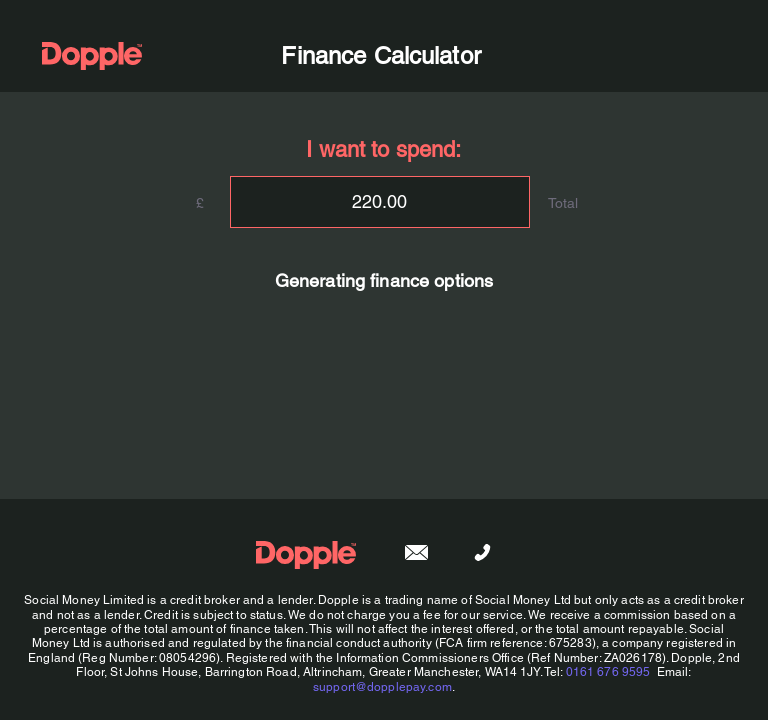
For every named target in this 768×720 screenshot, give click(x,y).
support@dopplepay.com (382, 687)
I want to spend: (383, 149)
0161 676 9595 (608, 672)
